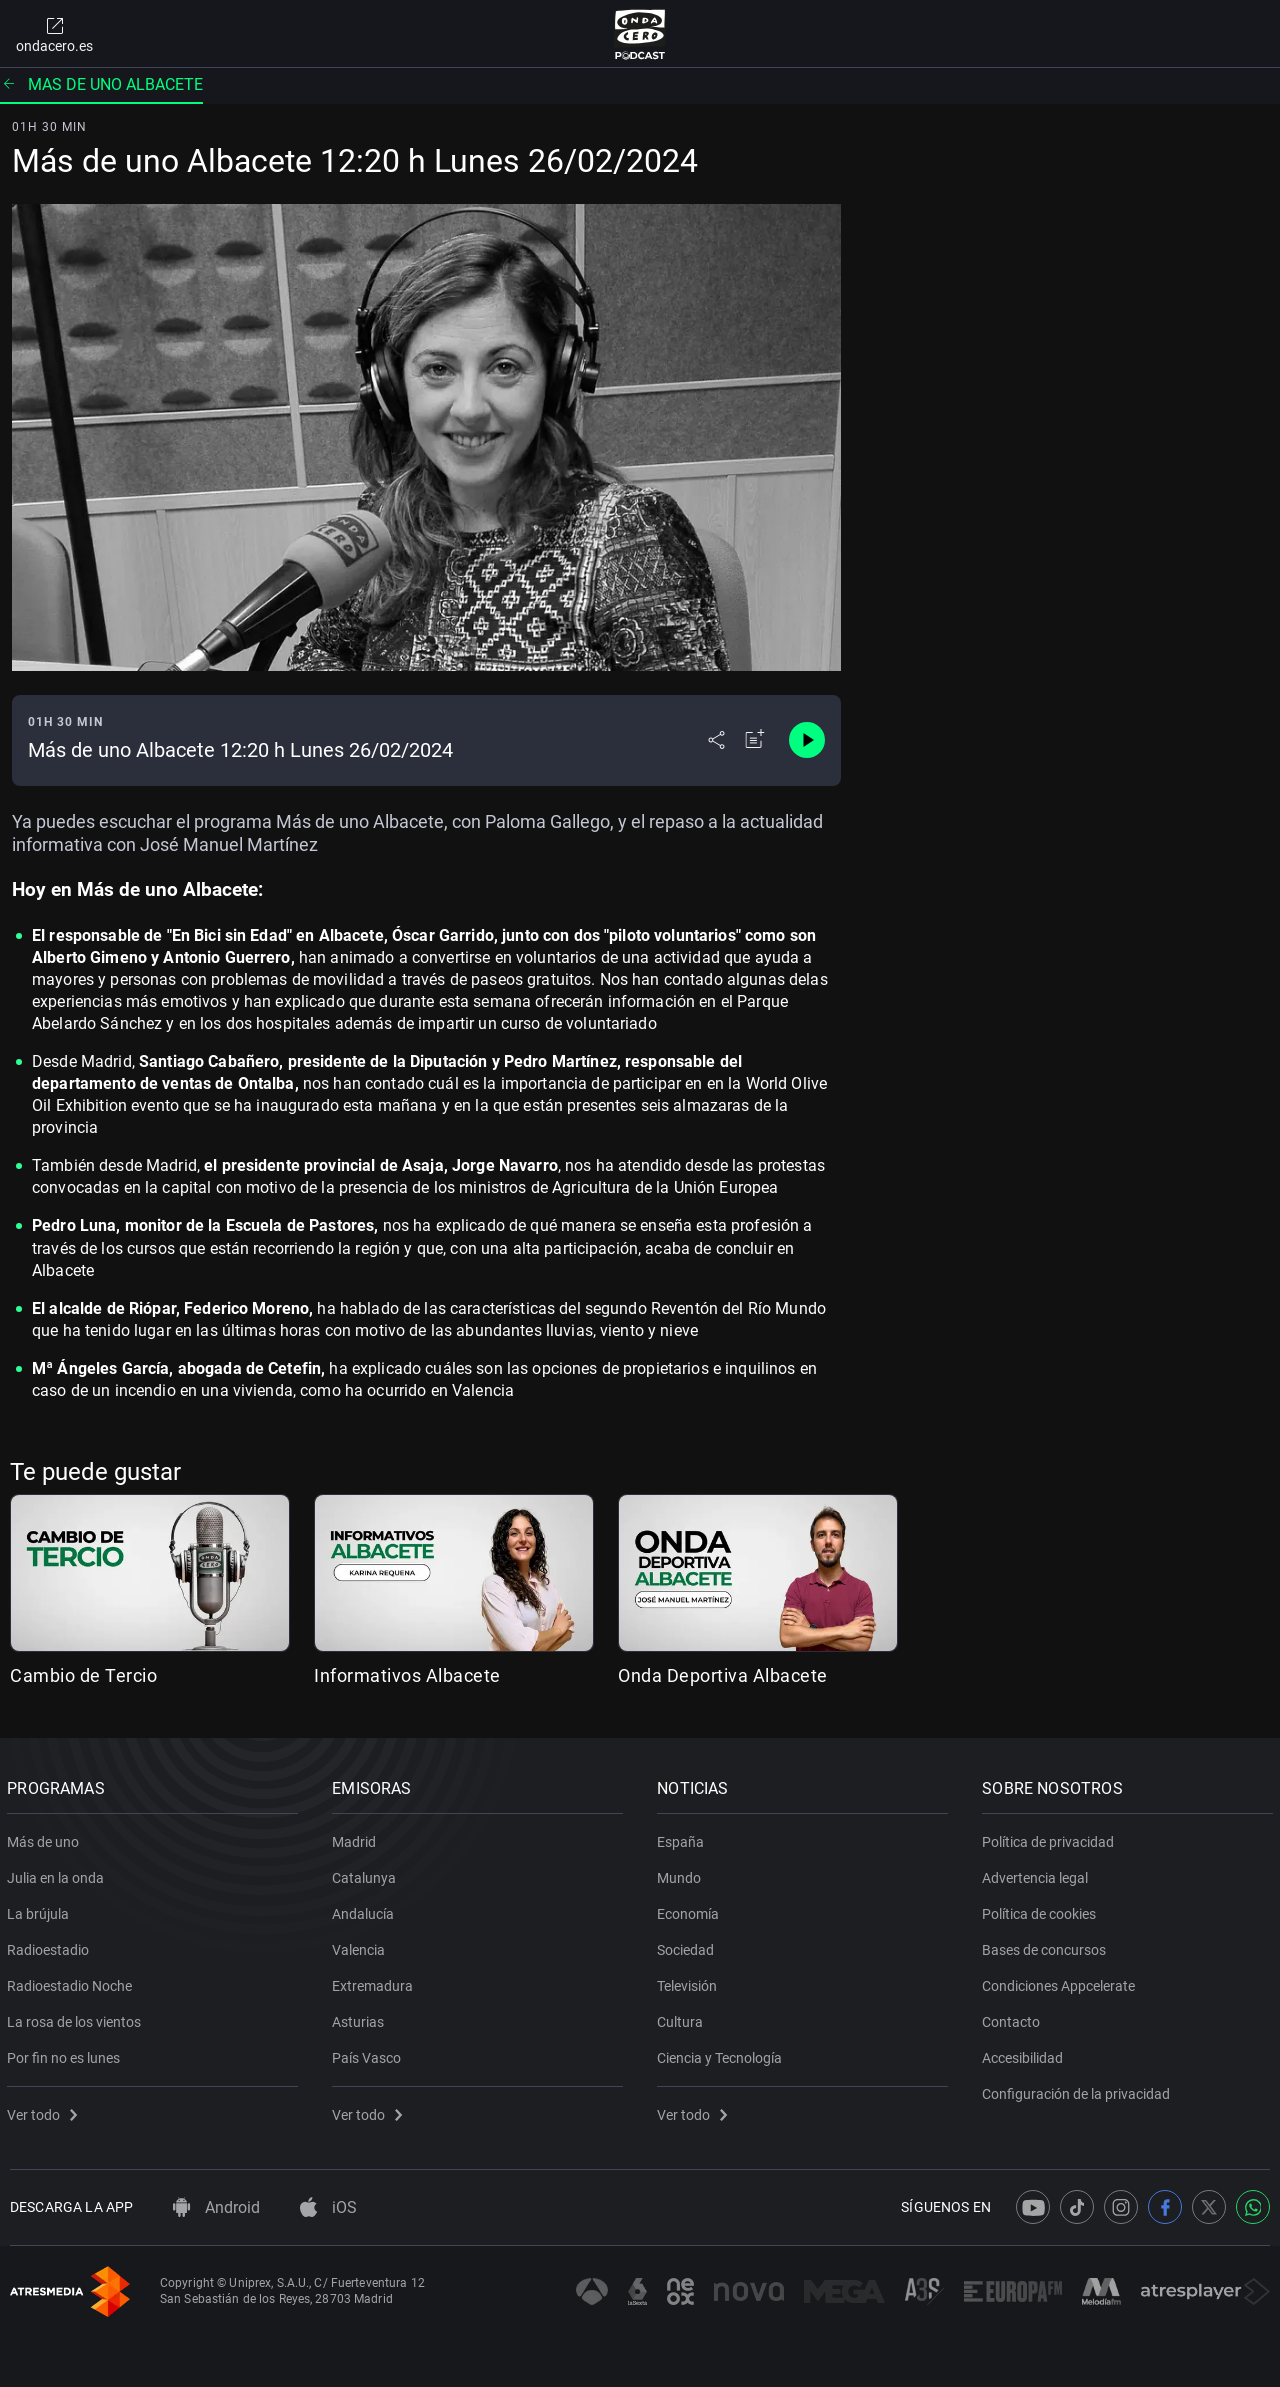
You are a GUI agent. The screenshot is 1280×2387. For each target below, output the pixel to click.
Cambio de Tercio (83, 1675)
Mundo (682, 1874)
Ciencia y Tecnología (722, 2054)
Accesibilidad (1025, 2054)
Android (216, 2207)
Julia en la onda (58, 1874)
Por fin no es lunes (66, 2054)
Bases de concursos (1047, 1946)
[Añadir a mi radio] (755, 740)
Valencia (361, 1946)
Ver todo (45, 2111)
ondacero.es (54, 34)
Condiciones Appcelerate (1061, 1982)
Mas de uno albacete (101, 84)
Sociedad (688, 1946)
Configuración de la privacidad (1079, 2090)
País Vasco (369, 2054)
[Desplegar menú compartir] (716, 740)
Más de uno (46, 1838)
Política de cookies (1042, 1910)
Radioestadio (51, 1946)
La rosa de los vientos (77, 2018)
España (683, 1838)
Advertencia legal (1038, 1874)
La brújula (41, 1910)
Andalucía (366, 1910)
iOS (328, 2207)
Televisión (690, 1982)
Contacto (1014, 2018)
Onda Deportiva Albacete (723, 1675)
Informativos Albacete (407, 1675)
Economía (691, 1910)
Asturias (361, 2018)
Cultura (683, 2018)
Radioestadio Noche (72, 1982)
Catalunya (367, 1874)
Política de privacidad (1051, 1838)
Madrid (357, 1838)
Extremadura (375, 1982)
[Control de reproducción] (807, 740)
